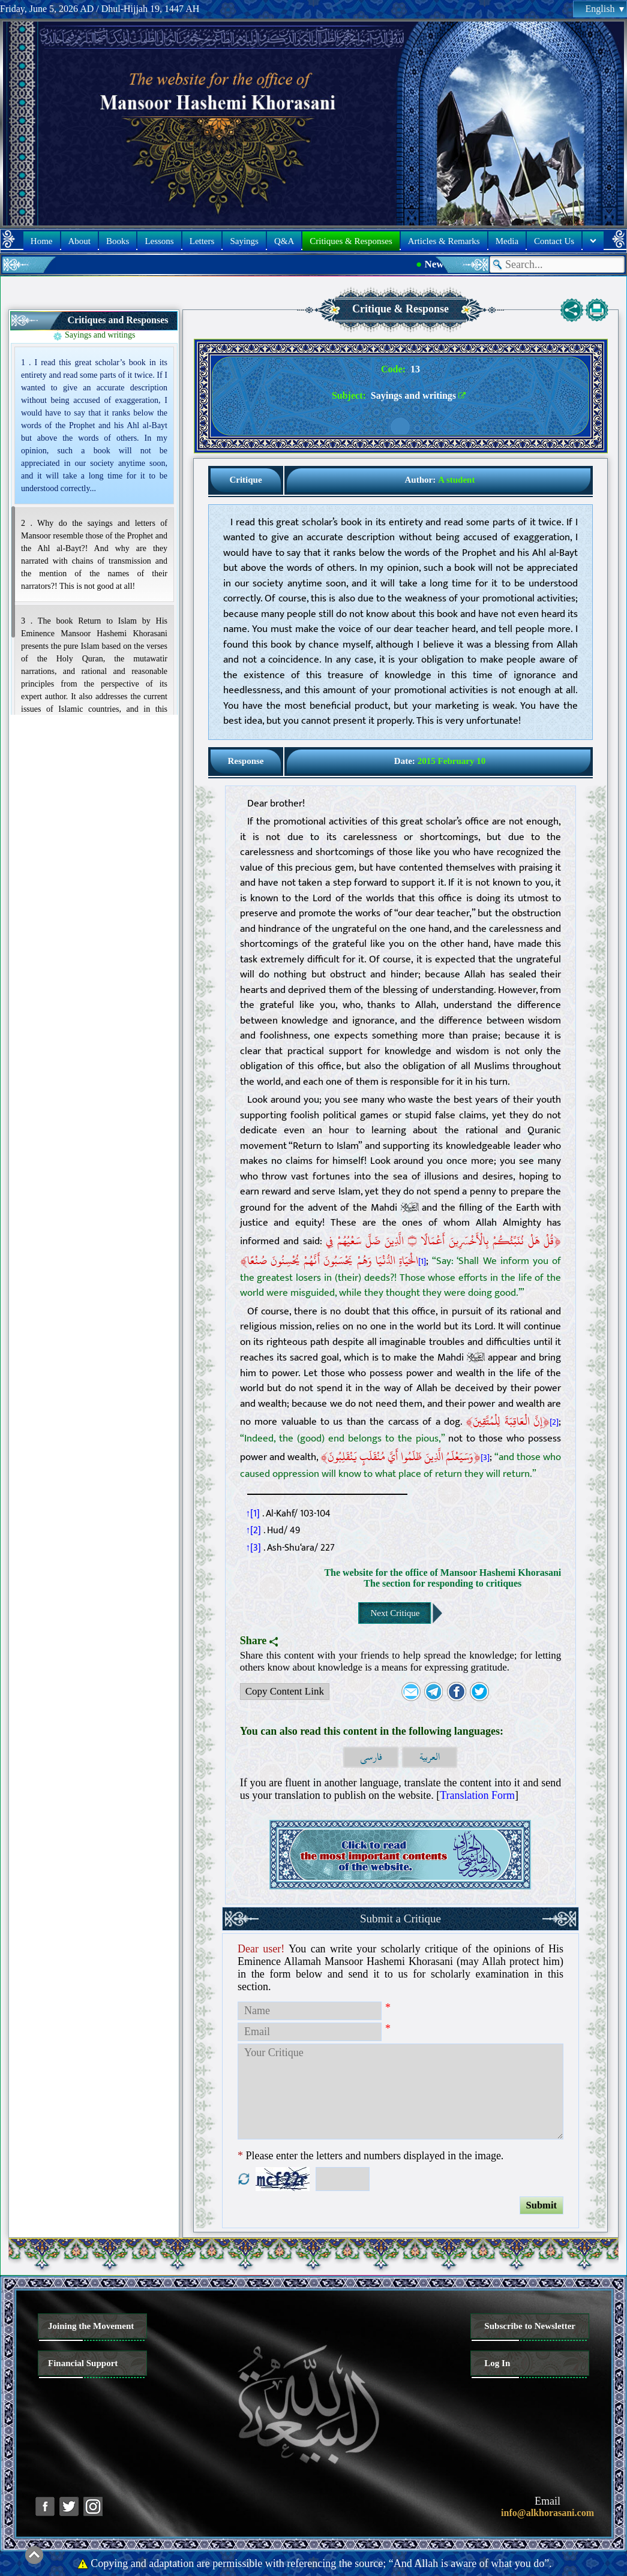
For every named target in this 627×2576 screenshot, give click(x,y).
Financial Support (83, 2363)
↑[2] (254, 1530)
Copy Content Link (282, 1693)
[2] (554, 1422)
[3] (485, 1457)
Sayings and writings (100, 334)
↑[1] (253, 1513)
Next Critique (394, 1613)
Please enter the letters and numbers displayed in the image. (370, 2156)
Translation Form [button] (477, 1795)
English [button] (605, 9)
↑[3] (254, 1547)
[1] (422, 1261)
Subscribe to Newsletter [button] (529, 2326)
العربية (429, 1757)
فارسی (371, 1757)
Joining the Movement (91, 2326)
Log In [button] (497, 2363)
